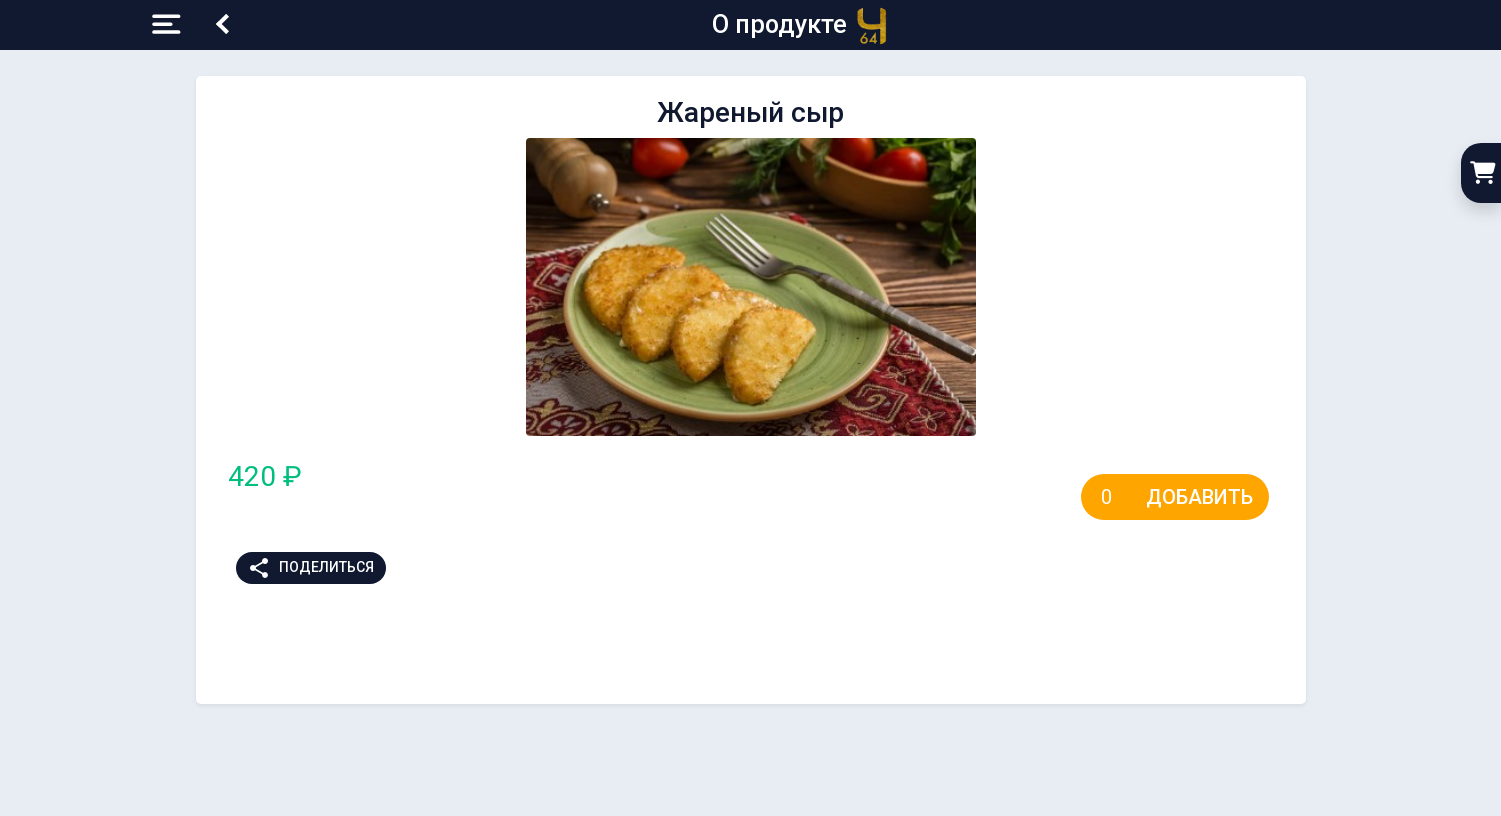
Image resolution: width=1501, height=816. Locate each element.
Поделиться (310, 568)
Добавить (1199, 497)
